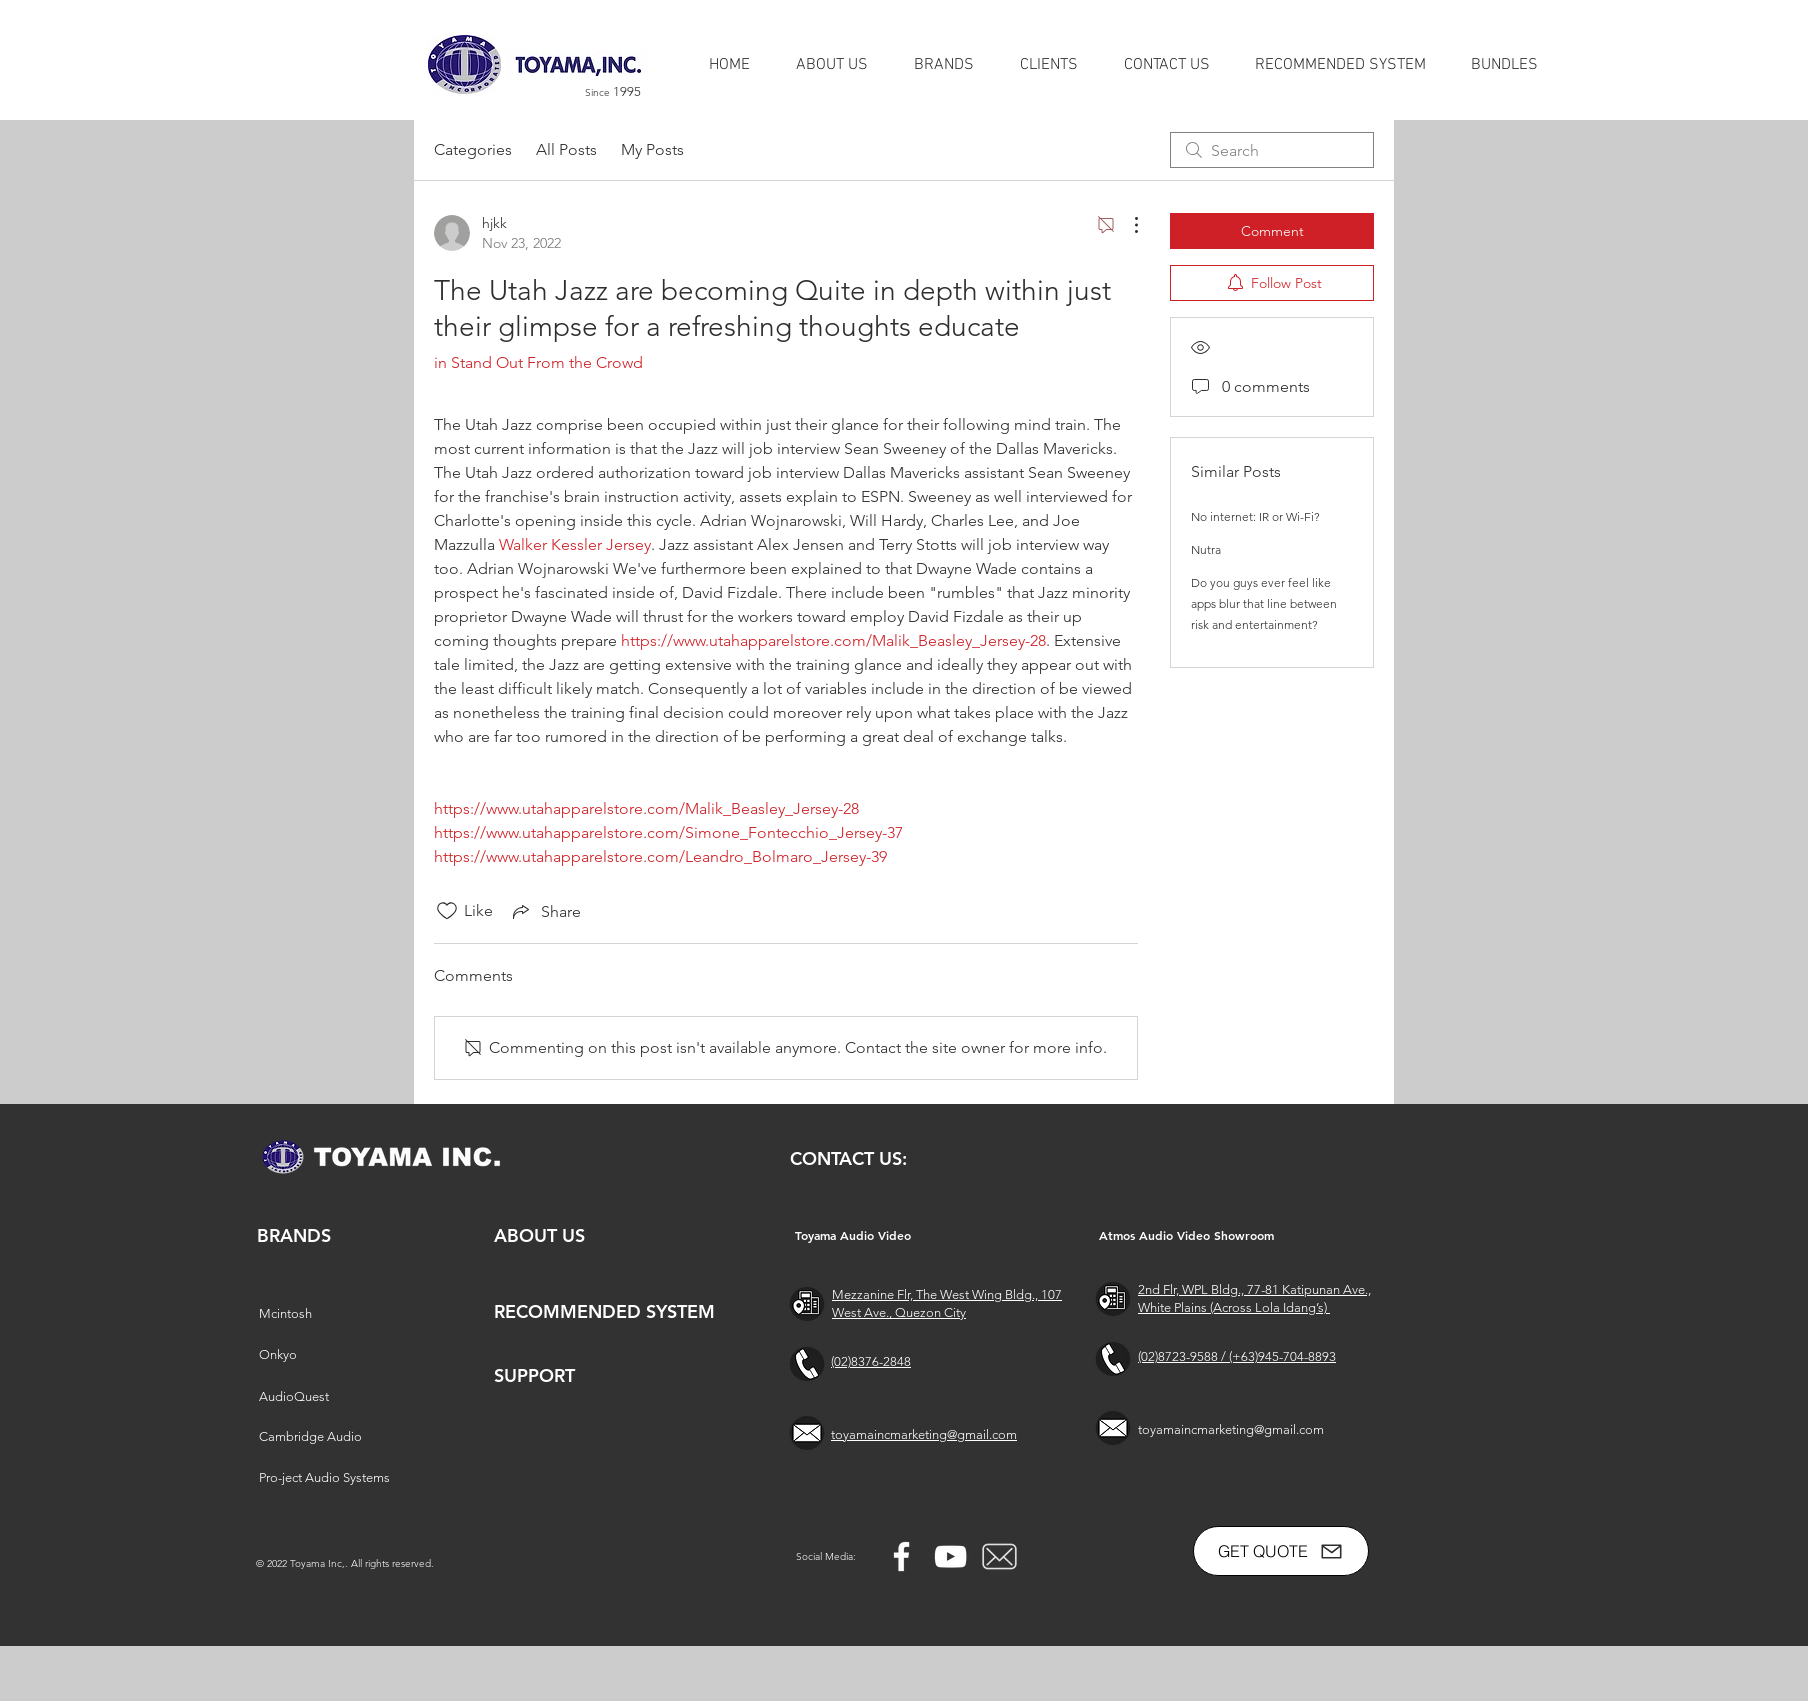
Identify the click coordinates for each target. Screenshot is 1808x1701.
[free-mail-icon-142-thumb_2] (999, 1556)
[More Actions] (1126, 225)
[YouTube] (950, 1556)
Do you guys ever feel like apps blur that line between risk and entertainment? (1264, 603)
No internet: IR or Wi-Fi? (1255, 516)
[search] (1272, 150)
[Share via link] (545, 911)
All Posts (566, 149)
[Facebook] (901, 1556)
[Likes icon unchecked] (447, 911)
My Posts (652, 149)
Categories (473, 149)
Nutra (1206, 549)
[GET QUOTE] (1281, 1551)
